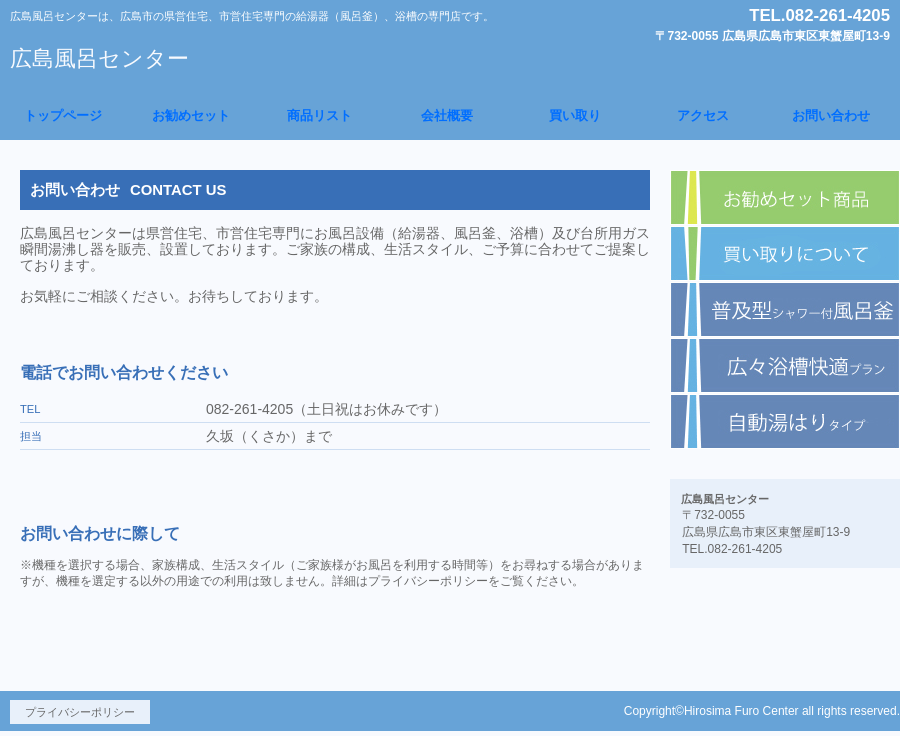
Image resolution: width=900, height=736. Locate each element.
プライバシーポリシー (80, 712)
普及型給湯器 (785, 310)
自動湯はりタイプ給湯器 (785, 422)
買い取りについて (785, 254)
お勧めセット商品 (785, 198)
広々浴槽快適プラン (785, 366)
